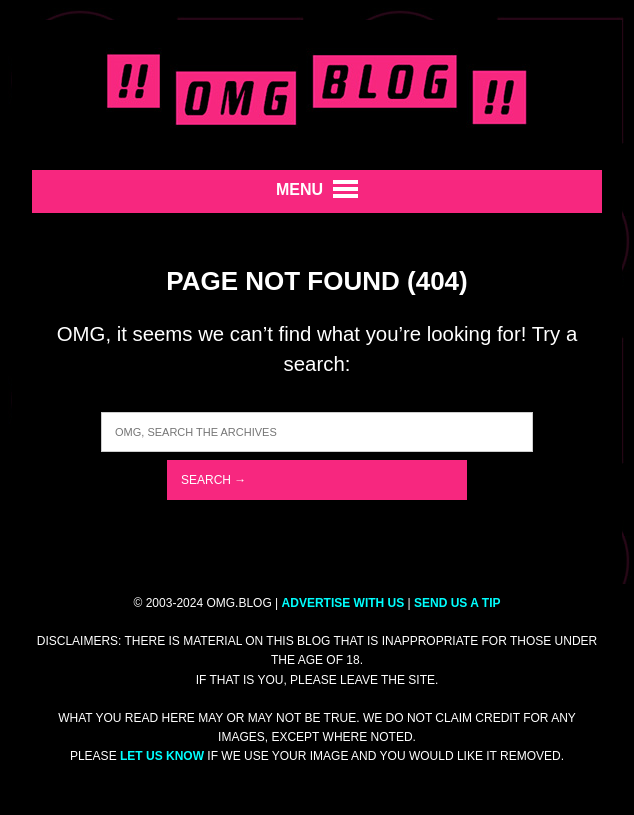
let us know (162, 756)
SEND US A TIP (457, 603)
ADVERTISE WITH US (343, 603)
